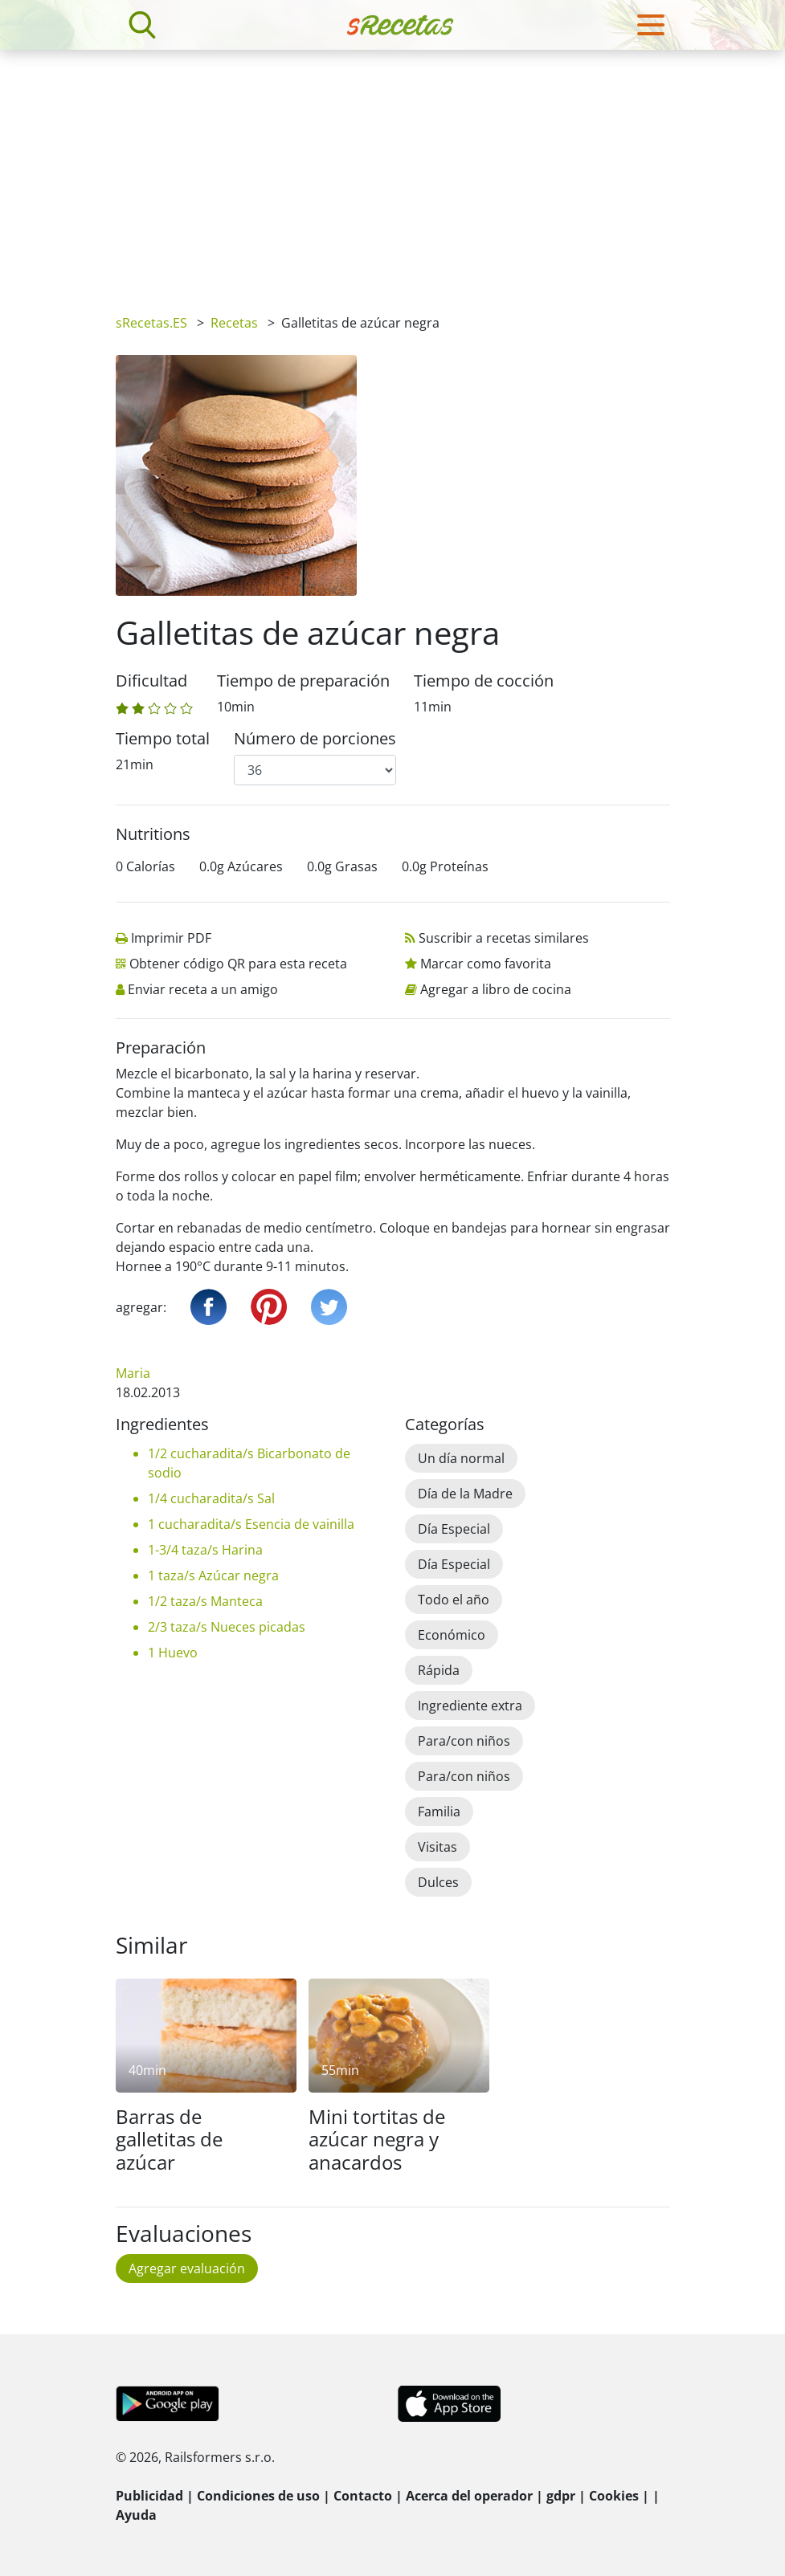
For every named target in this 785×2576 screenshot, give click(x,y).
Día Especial (454, 1529)
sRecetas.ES (151, 323)
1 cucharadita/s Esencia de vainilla (251, 1524)
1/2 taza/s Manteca (205, 1601)
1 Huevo (173, 1652)
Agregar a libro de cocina (495, 989)
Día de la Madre (465, 1493)
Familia (439, 1811)
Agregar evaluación (187, 2268)
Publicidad (149, 2496)
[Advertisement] (392, 170)
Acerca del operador (469, 2496)
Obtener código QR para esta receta (238, 963)
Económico (451, 1635)
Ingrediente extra (470, 1705)
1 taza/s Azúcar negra (213, 1575)
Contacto (362, 2496)
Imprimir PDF (171, 938)
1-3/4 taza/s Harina (205, 1550)
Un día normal (461, 1458)
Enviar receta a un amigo (203, 989)
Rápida (439, 1670)
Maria (133, 1373)
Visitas (437, 1847)
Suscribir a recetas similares (504, 938)
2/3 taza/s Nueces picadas (226, 1627)
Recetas (234, 323)
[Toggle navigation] (650, 24)
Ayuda (136, 2515)
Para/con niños (464, 1741)
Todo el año (453, 1599)
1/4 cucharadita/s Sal (211, 1498)
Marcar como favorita (485, 963)
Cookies (614, 2496)
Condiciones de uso (258, 2496)
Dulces (438, 1882)
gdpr (560, 2496)
